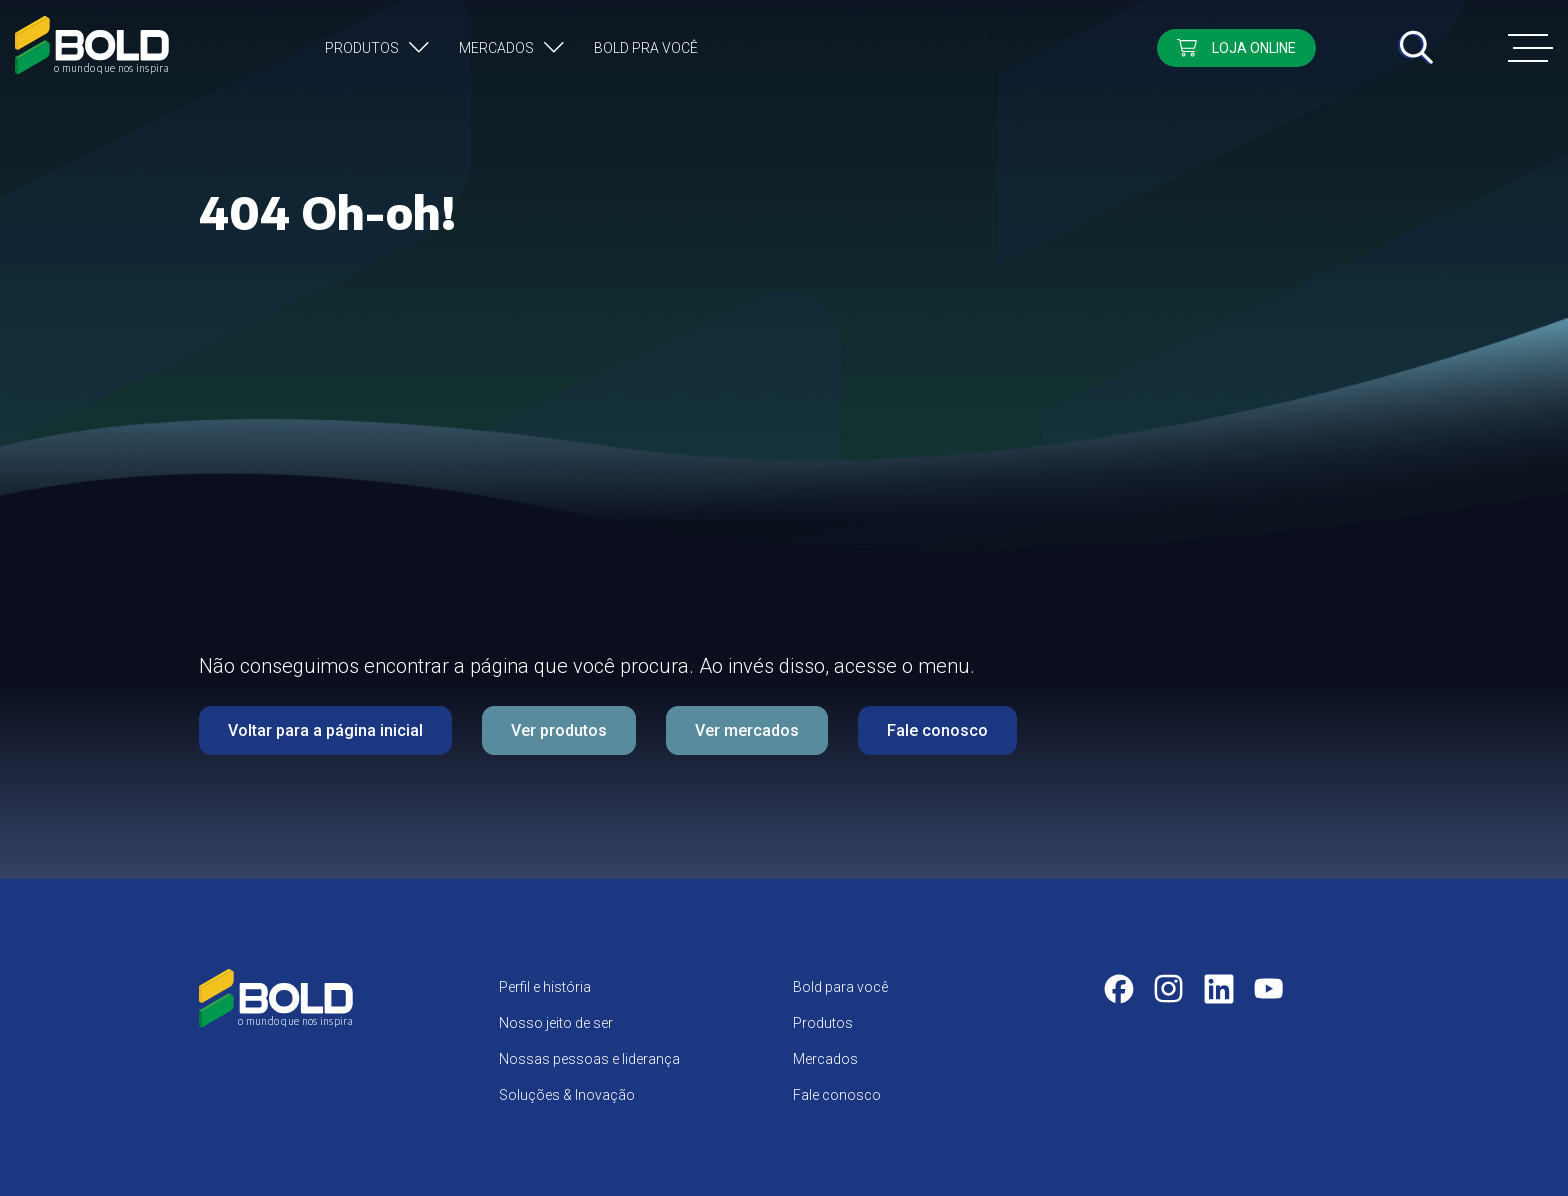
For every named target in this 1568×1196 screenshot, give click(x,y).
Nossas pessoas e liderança (589, 1059)
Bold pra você (646, 48)
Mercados (496, 48)
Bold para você (840, 987)
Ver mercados (747, 730)
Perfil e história (545, 987)
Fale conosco (937, 730)
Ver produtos (559, 730)
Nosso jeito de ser (556, 1023)
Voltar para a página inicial (325, 730)
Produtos (362, 48)
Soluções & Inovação (567, 1095)
